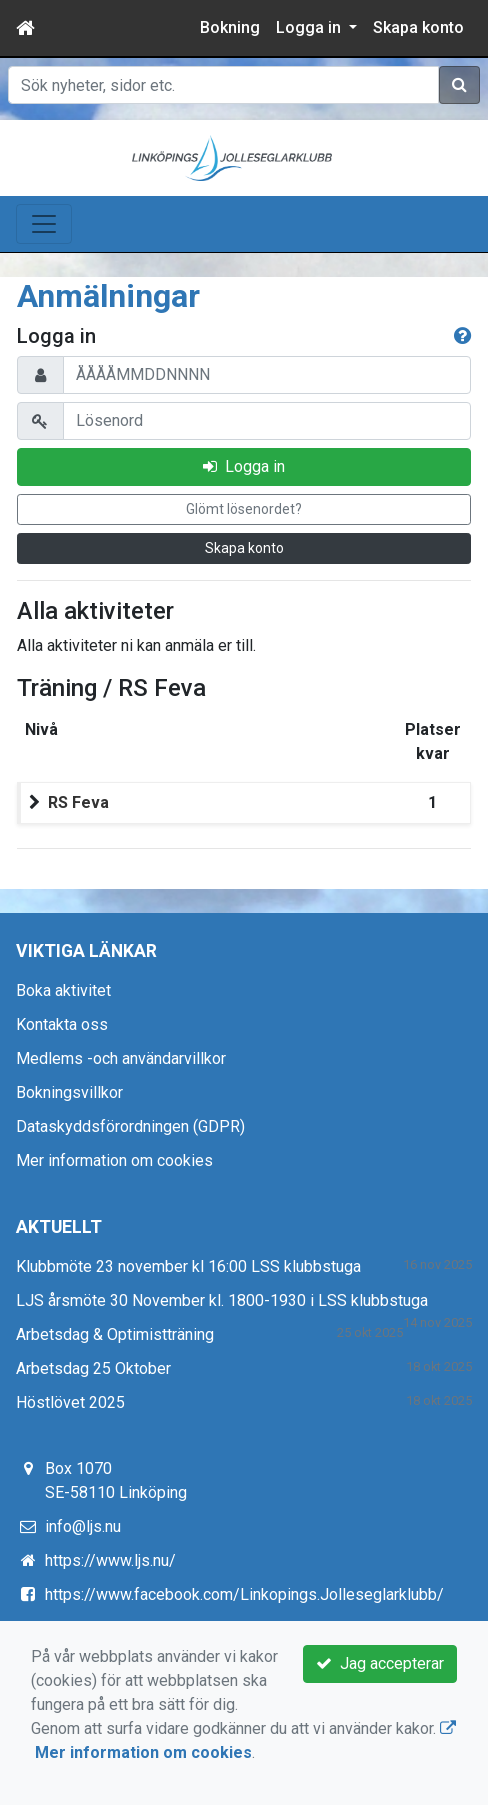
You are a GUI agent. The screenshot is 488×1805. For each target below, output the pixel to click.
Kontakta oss (62, 1024)
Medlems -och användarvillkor (121, 1058)
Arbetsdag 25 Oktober (93, 1368)
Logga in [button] (310, 27)
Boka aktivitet (63, 990)
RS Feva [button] (78, 802)
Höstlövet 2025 (70, 1402)
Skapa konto (418, 27)
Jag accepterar (380, 1663)
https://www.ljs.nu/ (110, 1560)
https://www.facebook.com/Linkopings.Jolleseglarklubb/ (244, 1594)
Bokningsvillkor (69, 1092)
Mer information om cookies (114, 1160)
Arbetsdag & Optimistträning (115, 1334)
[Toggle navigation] (44, 224)
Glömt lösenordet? (244, 509)
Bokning (230, 27)
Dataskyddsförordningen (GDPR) (130, 1126)
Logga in (244, 466)
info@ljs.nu (83, 1526)
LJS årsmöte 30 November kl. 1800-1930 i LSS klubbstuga (222, 1300)
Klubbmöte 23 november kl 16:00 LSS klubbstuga (188, 1266)
